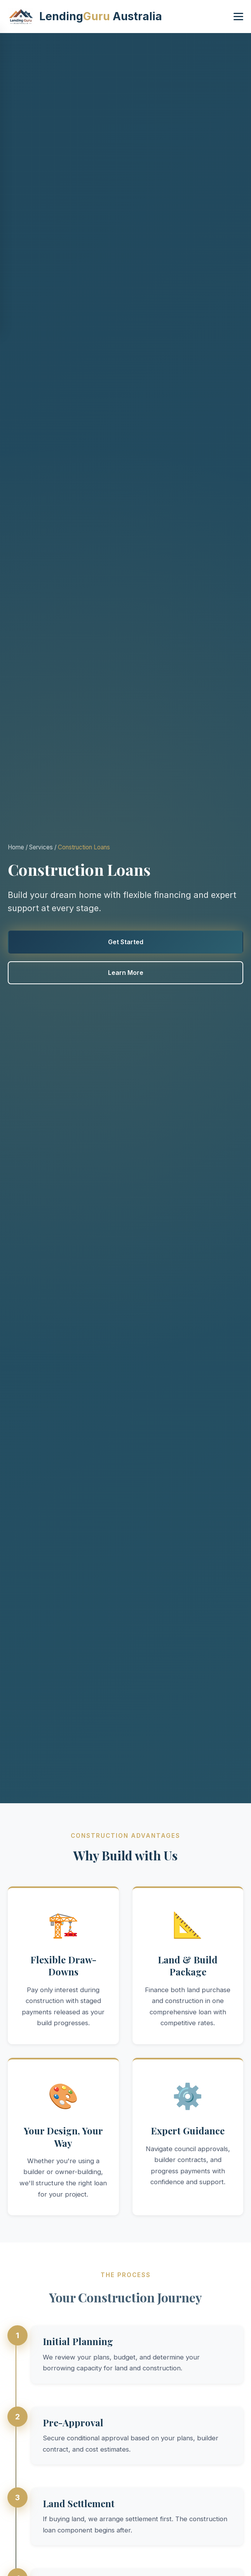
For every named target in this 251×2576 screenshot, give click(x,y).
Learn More (125, 972)
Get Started (125, 942)
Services (41, 847)
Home (16, 847)
